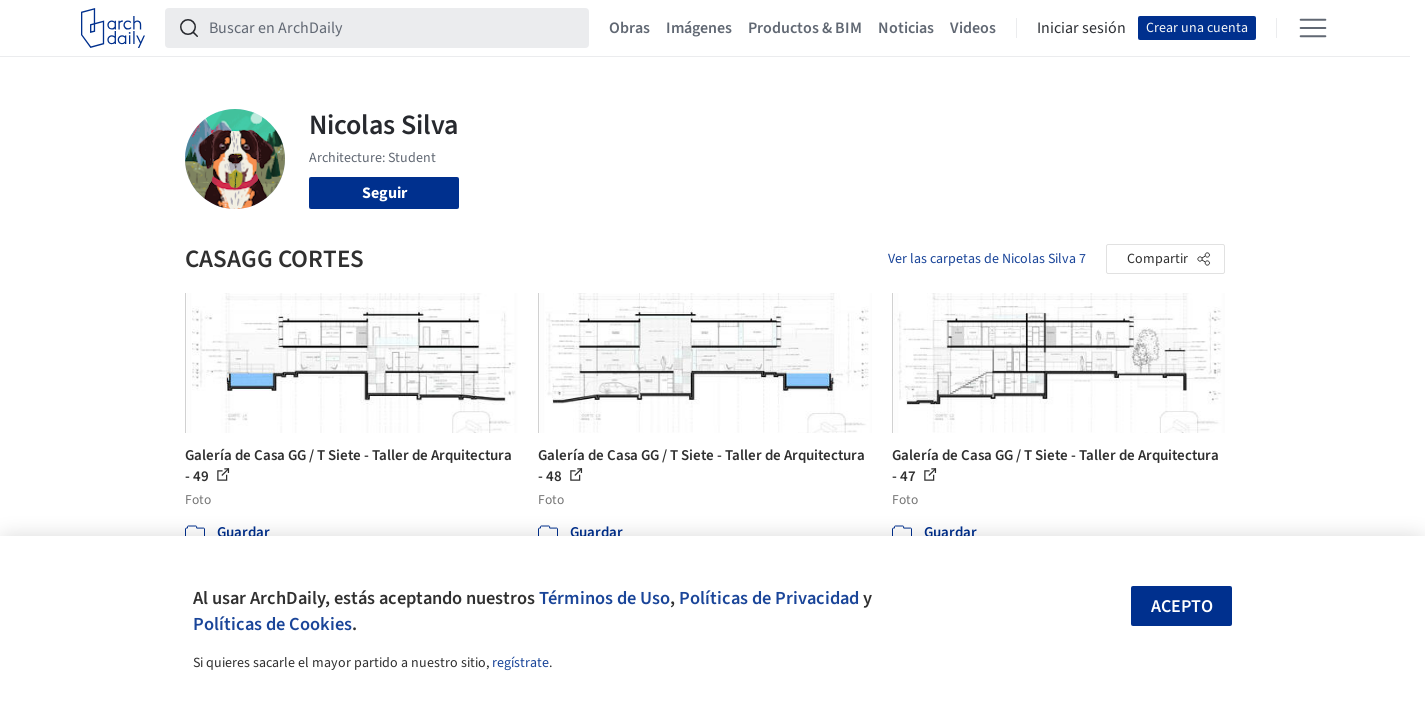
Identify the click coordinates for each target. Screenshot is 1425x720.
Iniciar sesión (1081, 28)
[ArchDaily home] (113, 28)
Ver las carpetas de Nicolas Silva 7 (987, 259)
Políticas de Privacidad (769, 598)
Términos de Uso (604, 598)
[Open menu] (1313, 28)
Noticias (906, 28)
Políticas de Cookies (272, 624)
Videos (973, 28)
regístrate (520, 663)
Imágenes (699, 28)
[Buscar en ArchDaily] (393, 28)
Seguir (384, 193)
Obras (629, 28)
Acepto (1182, 606)
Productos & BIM (805, 28)
